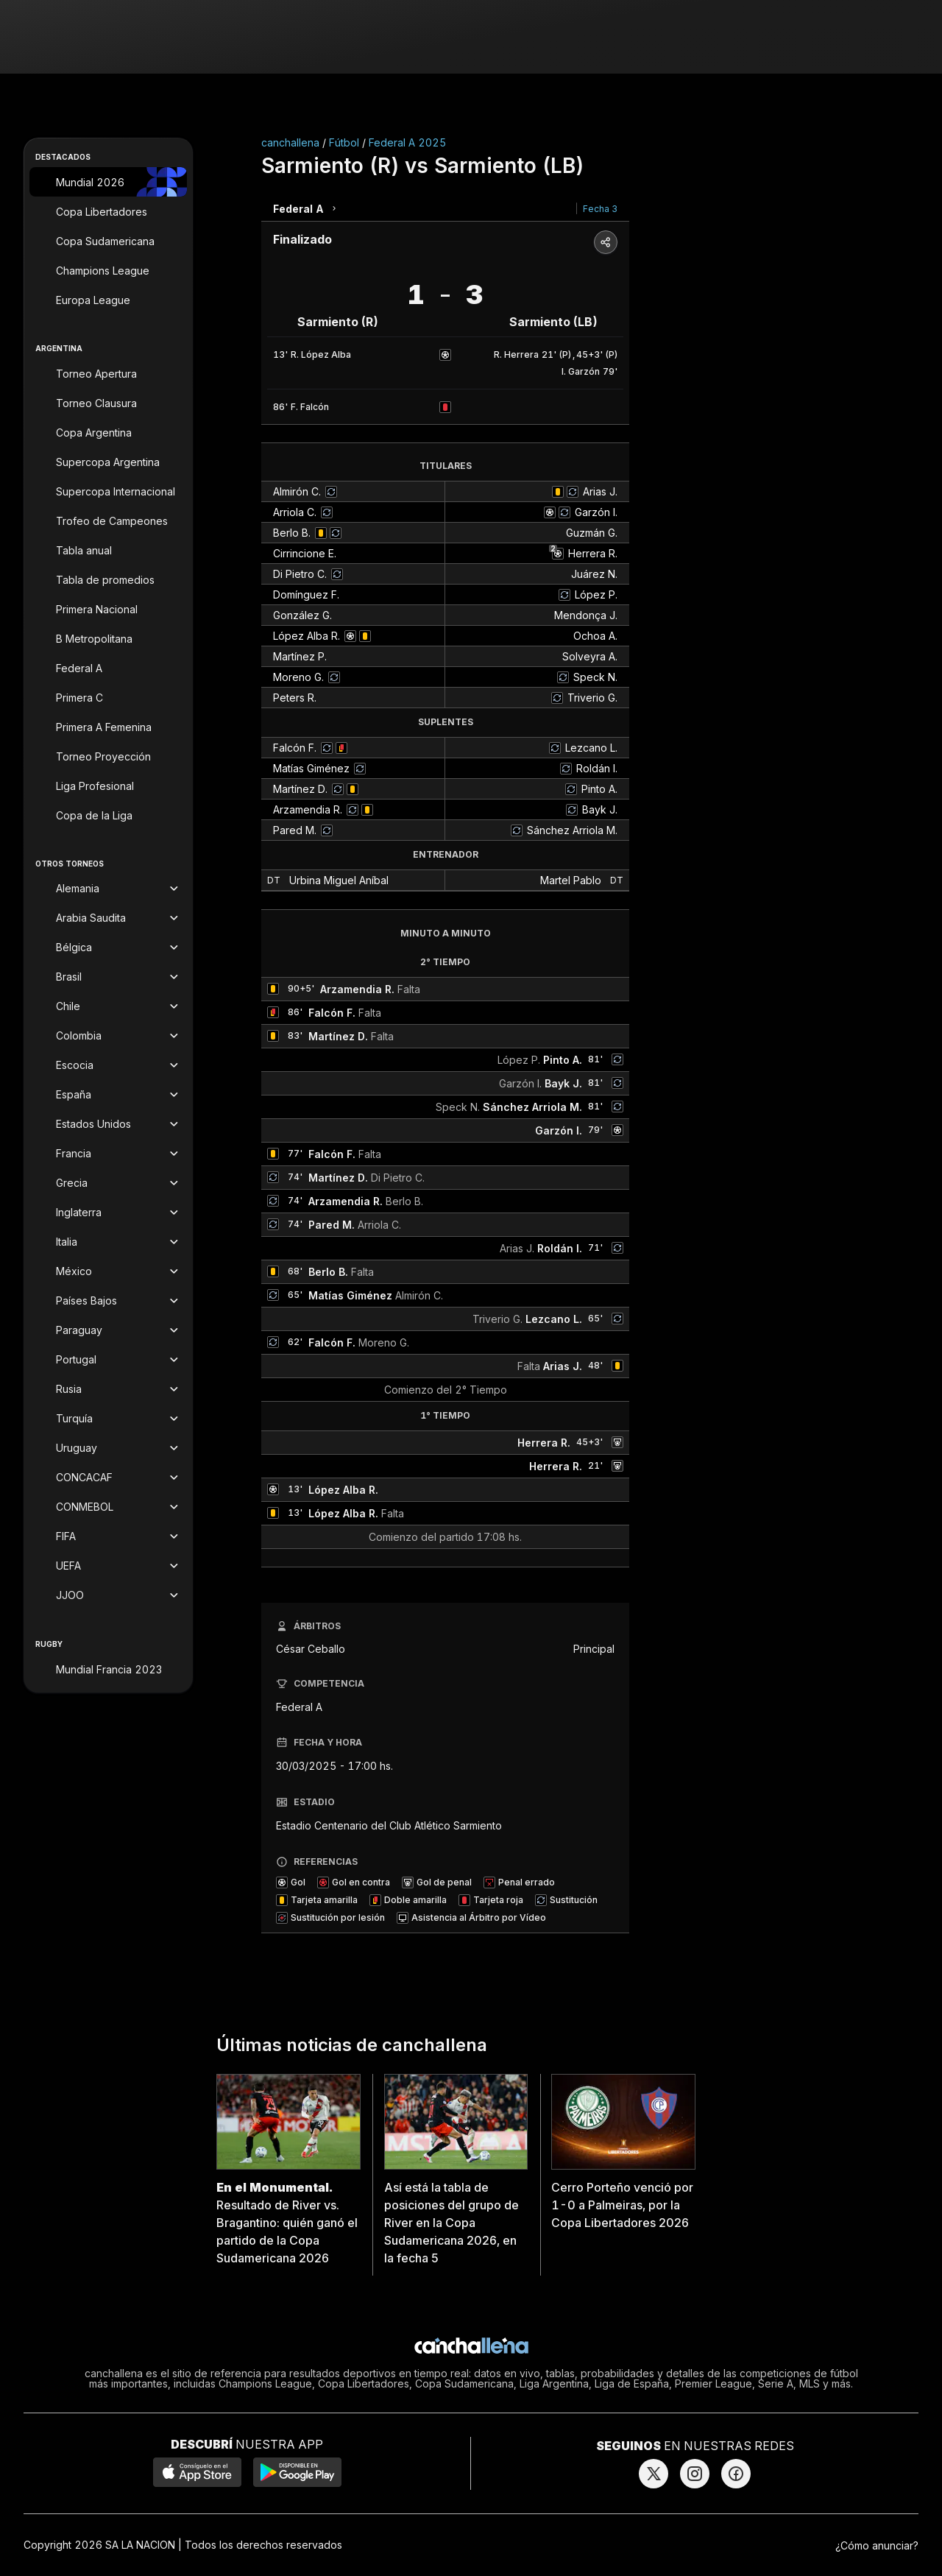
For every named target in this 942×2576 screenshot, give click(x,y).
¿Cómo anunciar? (876, 2545)
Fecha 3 (600, 208)
